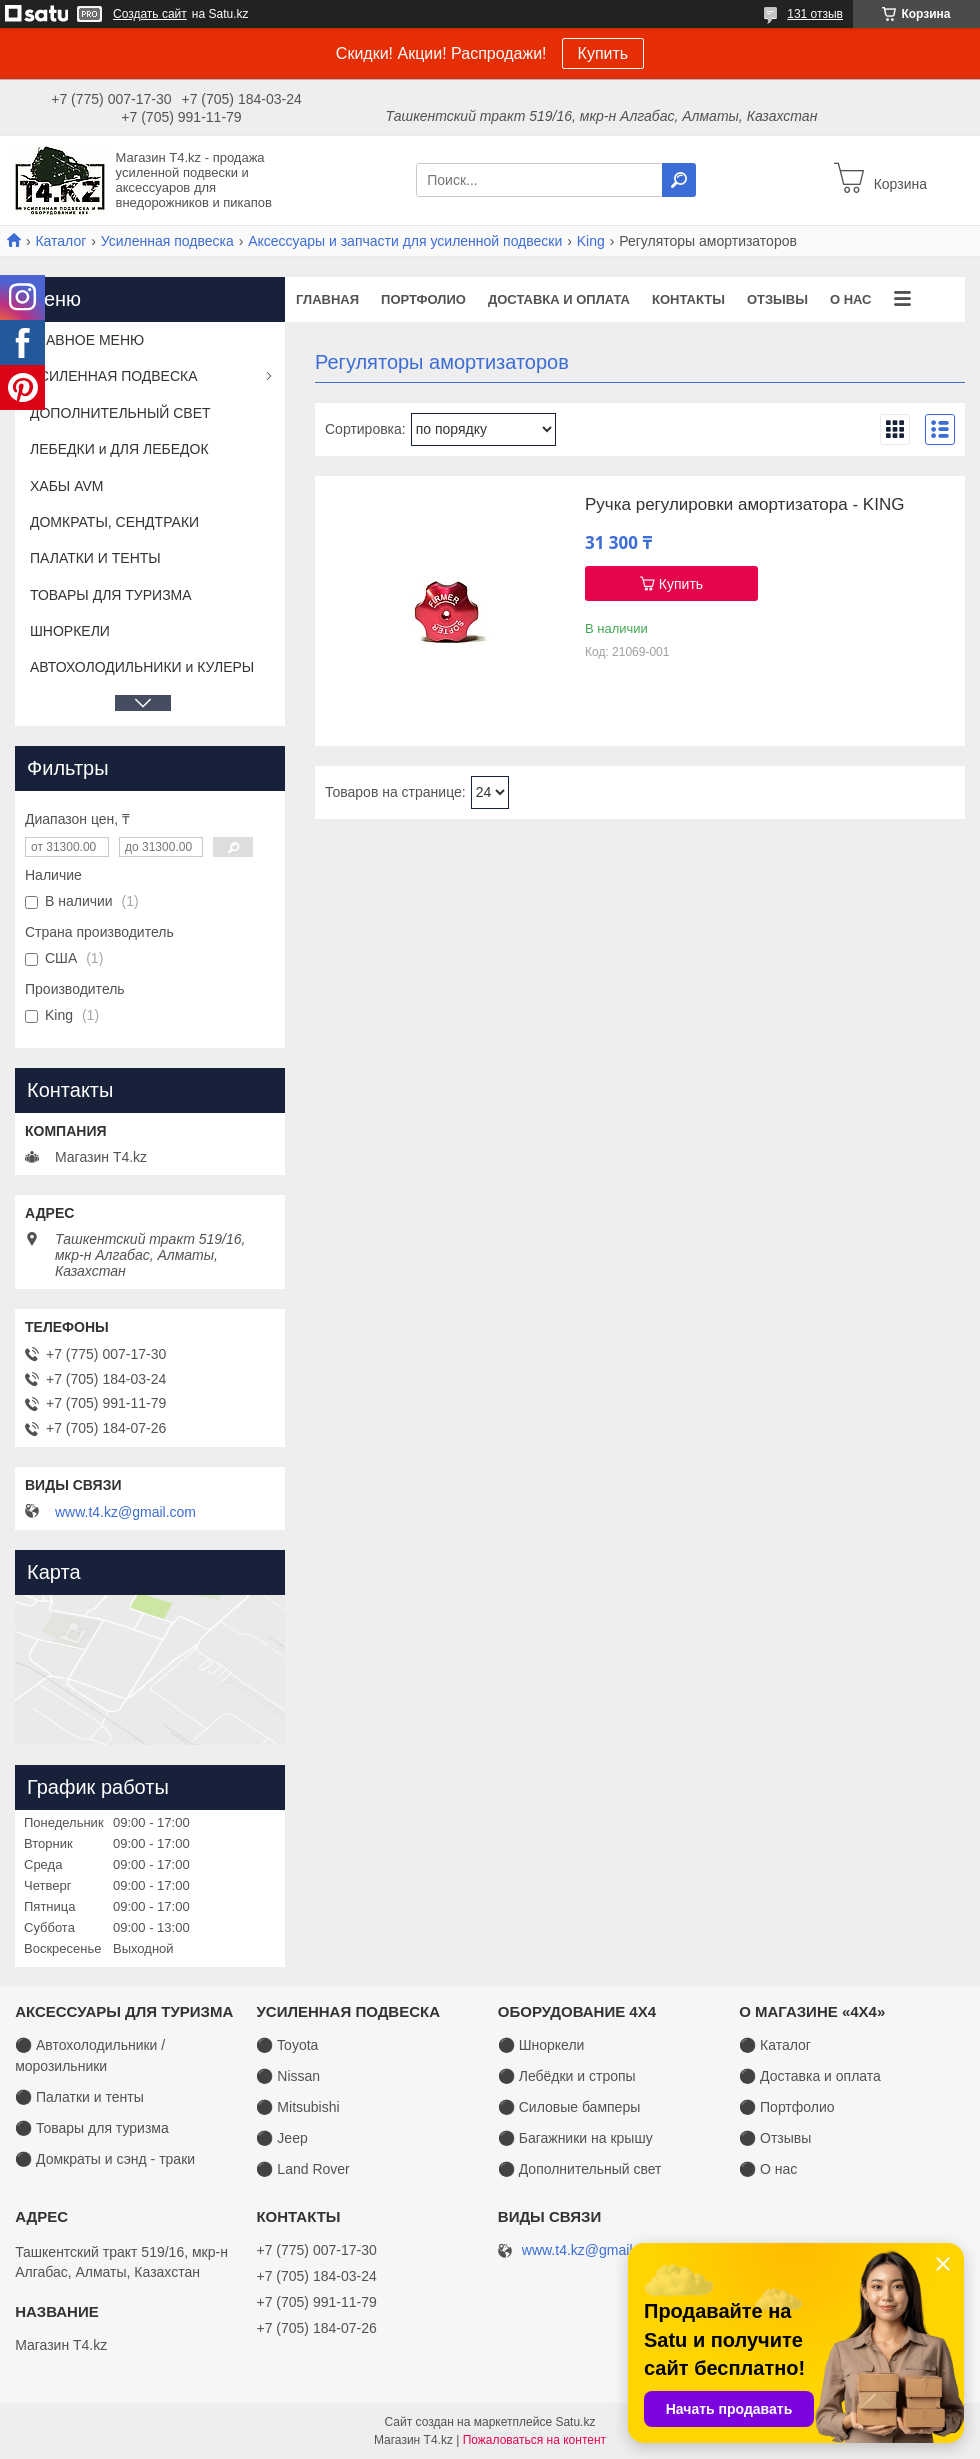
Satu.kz (575, 2422)
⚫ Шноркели (541, 2045)
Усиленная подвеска (167, 241)
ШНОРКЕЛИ (70, 631)
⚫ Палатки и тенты (79, 2097)
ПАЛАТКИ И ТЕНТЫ (95, 558)
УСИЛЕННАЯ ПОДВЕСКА (114, 376)
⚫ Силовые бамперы (569, 2107)
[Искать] (679, 180)
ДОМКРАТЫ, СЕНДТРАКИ (114, 522)
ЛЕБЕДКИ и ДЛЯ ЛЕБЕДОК (119, 449)
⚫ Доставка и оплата (810, 2076)
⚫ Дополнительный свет (580, 2169)
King (591, 241)
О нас (851, 299)
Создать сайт (150, 14)
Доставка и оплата (559, 299)
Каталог (60, 241)
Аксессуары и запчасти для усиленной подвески (405, 241)
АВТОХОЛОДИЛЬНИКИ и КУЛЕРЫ (142, 667)
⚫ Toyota (287, 2045)
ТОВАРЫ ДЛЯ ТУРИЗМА (111, 595)
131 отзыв (815, 14)
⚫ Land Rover (302, 2169)
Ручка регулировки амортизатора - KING (744, 505)
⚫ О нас (768, 2169)
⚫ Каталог (775, 2045)
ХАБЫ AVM (66, 486)
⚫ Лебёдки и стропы (567, 2076)
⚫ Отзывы (775, 2138)
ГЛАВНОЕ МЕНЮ (87, 340)
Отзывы (777, 299)
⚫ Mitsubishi (297, 2107)
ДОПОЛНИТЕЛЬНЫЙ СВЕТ (120, 413)
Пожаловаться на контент (534, 2440)
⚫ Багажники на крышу (575, 2138)
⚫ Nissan (288, 2076)
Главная (327, 299)
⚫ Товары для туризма (92, 2128)
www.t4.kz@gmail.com (125, 1512)
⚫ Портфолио (786, 2107)
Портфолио (423, 299)
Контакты (688, 299)
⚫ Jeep (281, 2138)
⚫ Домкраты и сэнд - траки (105, 2159)
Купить (603, 53)
